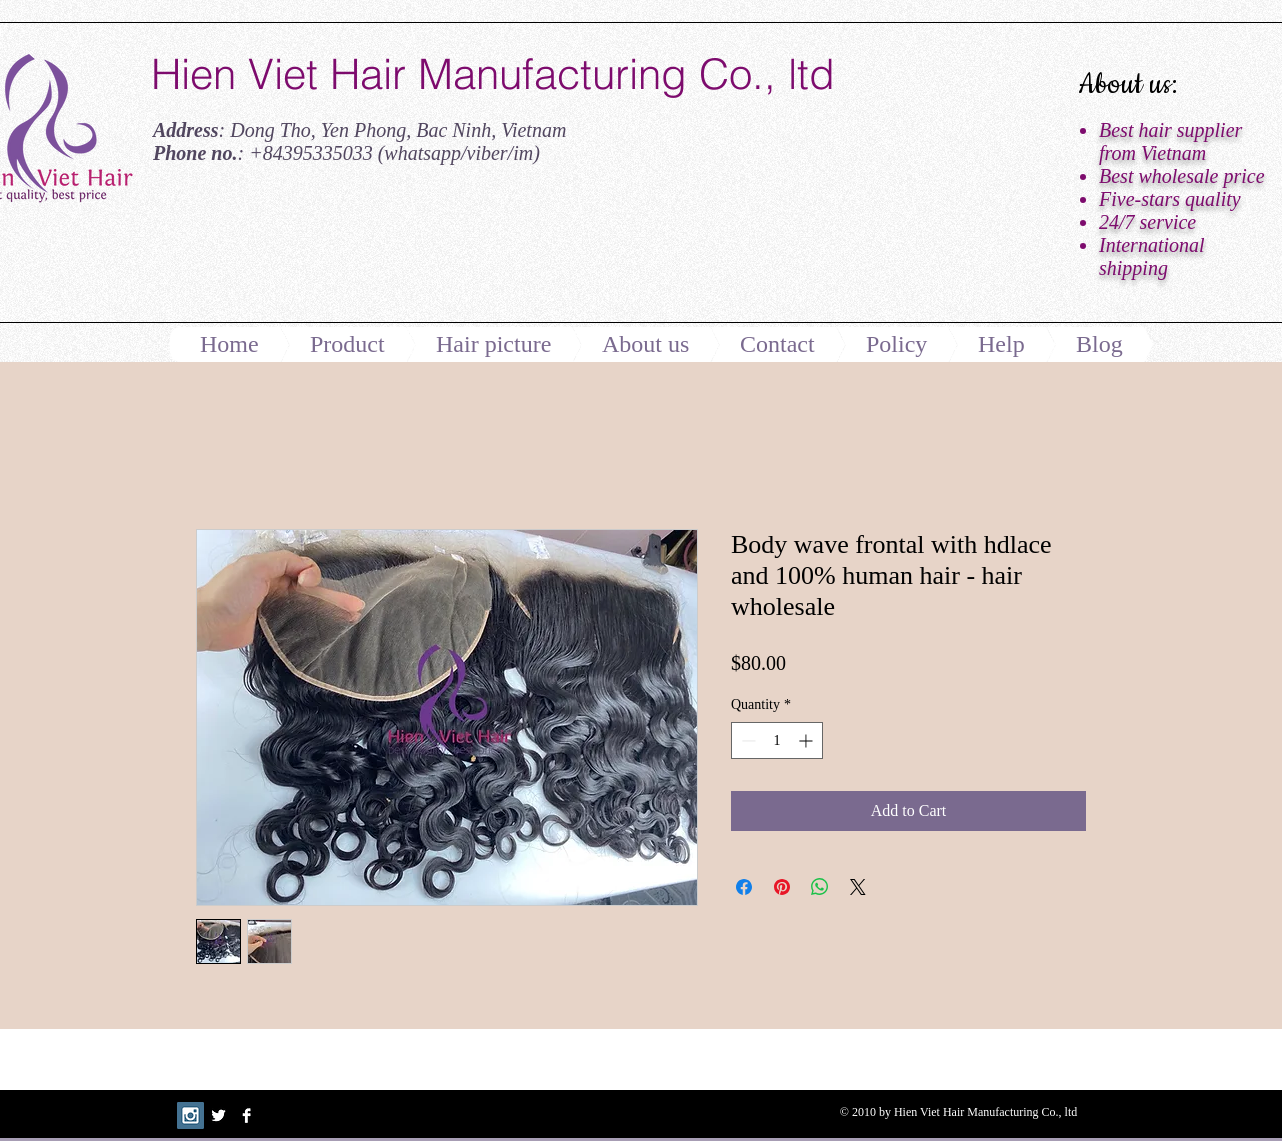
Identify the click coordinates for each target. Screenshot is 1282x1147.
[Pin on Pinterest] (782, 887)
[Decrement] (746, 740)
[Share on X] (858, 887)
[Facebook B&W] (246, 1115)
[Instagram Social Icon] (190, 1115)
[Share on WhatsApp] (820, 887)
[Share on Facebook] (744, 887)
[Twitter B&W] (218, 1115)
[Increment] (807, 740)
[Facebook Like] (276, 253)
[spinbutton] (777, 740)
